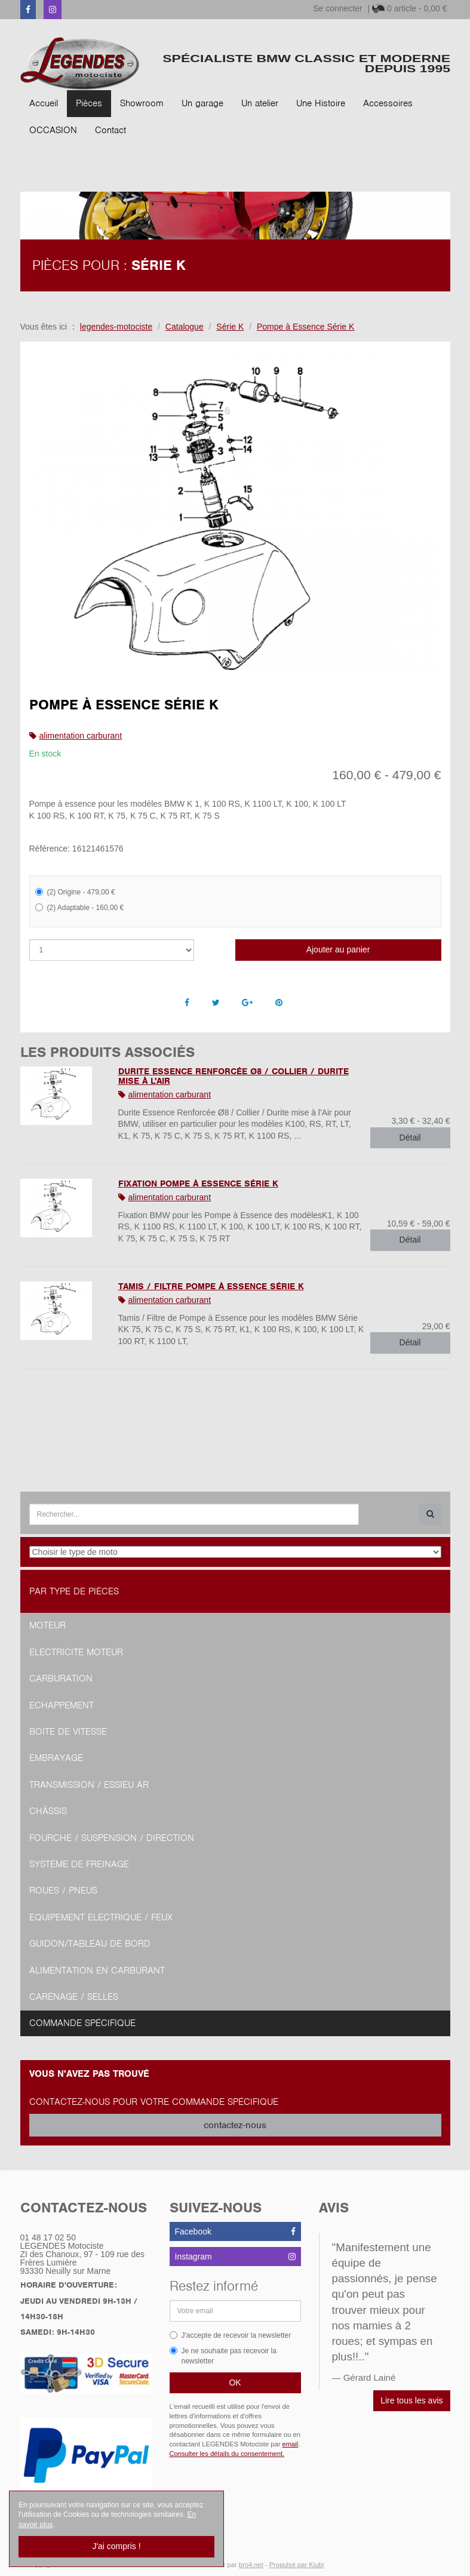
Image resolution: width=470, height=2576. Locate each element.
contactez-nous (235, 2125)
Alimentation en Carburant (97, 1970)
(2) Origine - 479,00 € (75, 892)
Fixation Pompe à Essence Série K (198, 1183)
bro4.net (251, 2564)
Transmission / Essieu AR (89, 1785)
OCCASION (53, 130)
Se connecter (338, 8)
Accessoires (388, 103)
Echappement (61, 1705)
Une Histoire (320, 103)
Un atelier (259, 103)
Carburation (61, 1678)
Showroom (142, 103)
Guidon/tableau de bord (89, 1944)
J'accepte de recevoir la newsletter (230, 2335)
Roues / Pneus (63, 1890)
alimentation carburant (80, 735)
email (290, 2444)
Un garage (202, 103)
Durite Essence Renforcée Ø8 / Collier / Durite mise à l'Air (233, 1076)
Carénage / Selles (73, 1997)
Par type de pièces (74, 1591)
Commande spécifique (82, 2023)
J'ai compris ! (116, 2546)
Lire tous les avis (411, 2400)
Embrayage (56, 1758)
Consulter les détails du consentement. (227, 2453)
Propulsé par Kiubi (296, 2564)
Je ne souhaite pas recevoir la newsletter (223, 2356)
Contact (110, 130)
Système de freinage (79, 1864)
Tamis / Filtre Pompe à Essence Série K (211, 1286)
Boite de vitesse (68, 1732)
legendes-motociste (116, 326)
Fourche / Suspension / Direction (111, 1838)
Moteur (47, 1625)
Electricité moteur (76, 1652)
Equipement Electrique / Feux (101, 1917)
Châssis (48, 1811)
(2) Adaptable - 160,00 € (79, 907)
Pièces (89, 103)
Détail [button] (410, 1137)
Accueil (43, 103)
